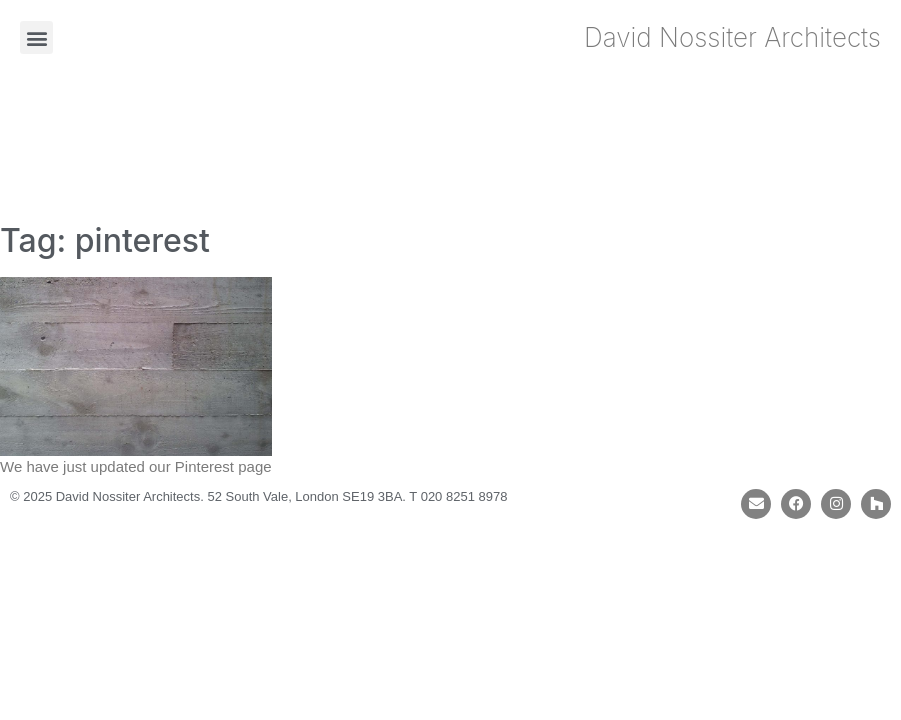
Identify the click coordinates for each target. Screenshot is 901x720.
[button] (36, 37)
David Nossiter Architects (732, 37)
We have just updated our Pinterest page (136, 466)
